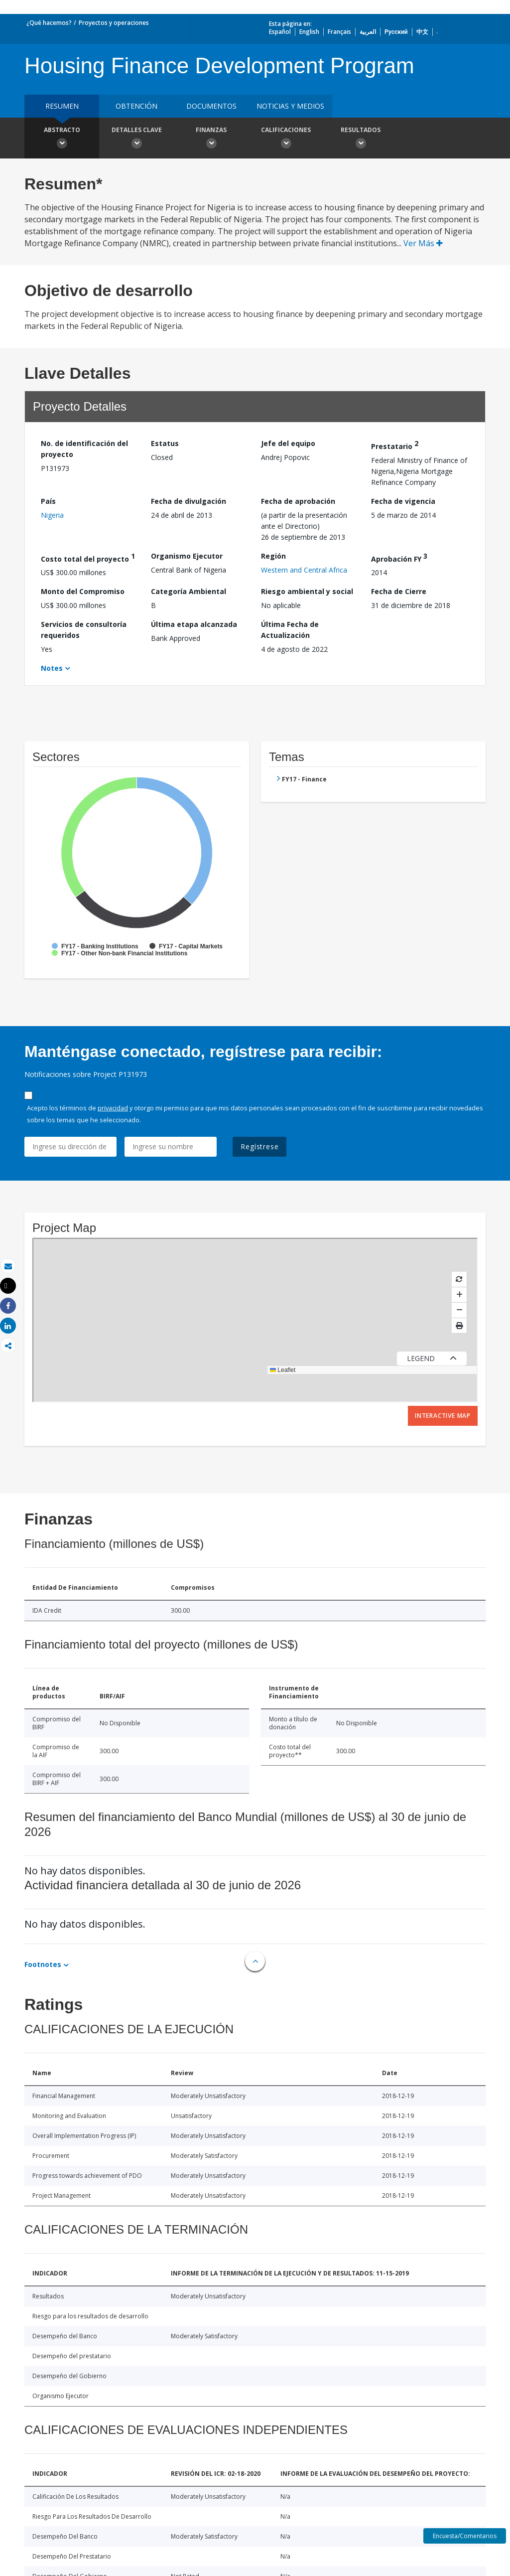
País (48, 501)
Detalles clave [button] (136, 139)
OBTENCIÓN (136, 106)
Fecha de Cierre (398, 591)
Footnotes (42, 1964)
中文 (422, 31)
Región (273, 556)
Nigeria (52, 515)
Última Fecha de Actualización (290, 629)
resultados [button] (360, 139)
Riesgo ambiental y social (307, 591)
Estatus (165, 443)
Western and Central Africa (304, 570)
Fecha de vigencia (403, 501)
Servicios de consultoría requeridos (84, 629)
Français (339, 31)
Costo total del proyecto (88, 557)
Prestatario (394, 445)
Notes (52, 668)
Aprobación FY (399, 557)
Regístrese (259, 1146)
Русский (396, 31)
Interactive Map (443, 1415)
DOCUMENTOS (211, 106)
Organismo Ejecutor (187, 556)
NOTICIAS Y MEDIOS (290, 106)
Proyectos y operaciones (114, 22)
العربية (368, 31)
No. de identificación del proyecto (84, 449)
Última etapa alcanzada (194, 624)
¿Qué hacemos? (49, 22)
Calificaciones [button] (285, 139)
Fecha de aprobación (298, 501)
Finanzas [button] (211, 139)
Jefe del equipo (288, 443)
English (309, 31)
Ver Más (423, 243)
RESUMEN (62, 106)
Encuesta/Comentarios (465, 2536)
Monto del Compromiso (83, 591)
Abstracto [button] (61, 139)
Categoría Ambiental (188, 591)
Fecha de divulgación (188, 501)
